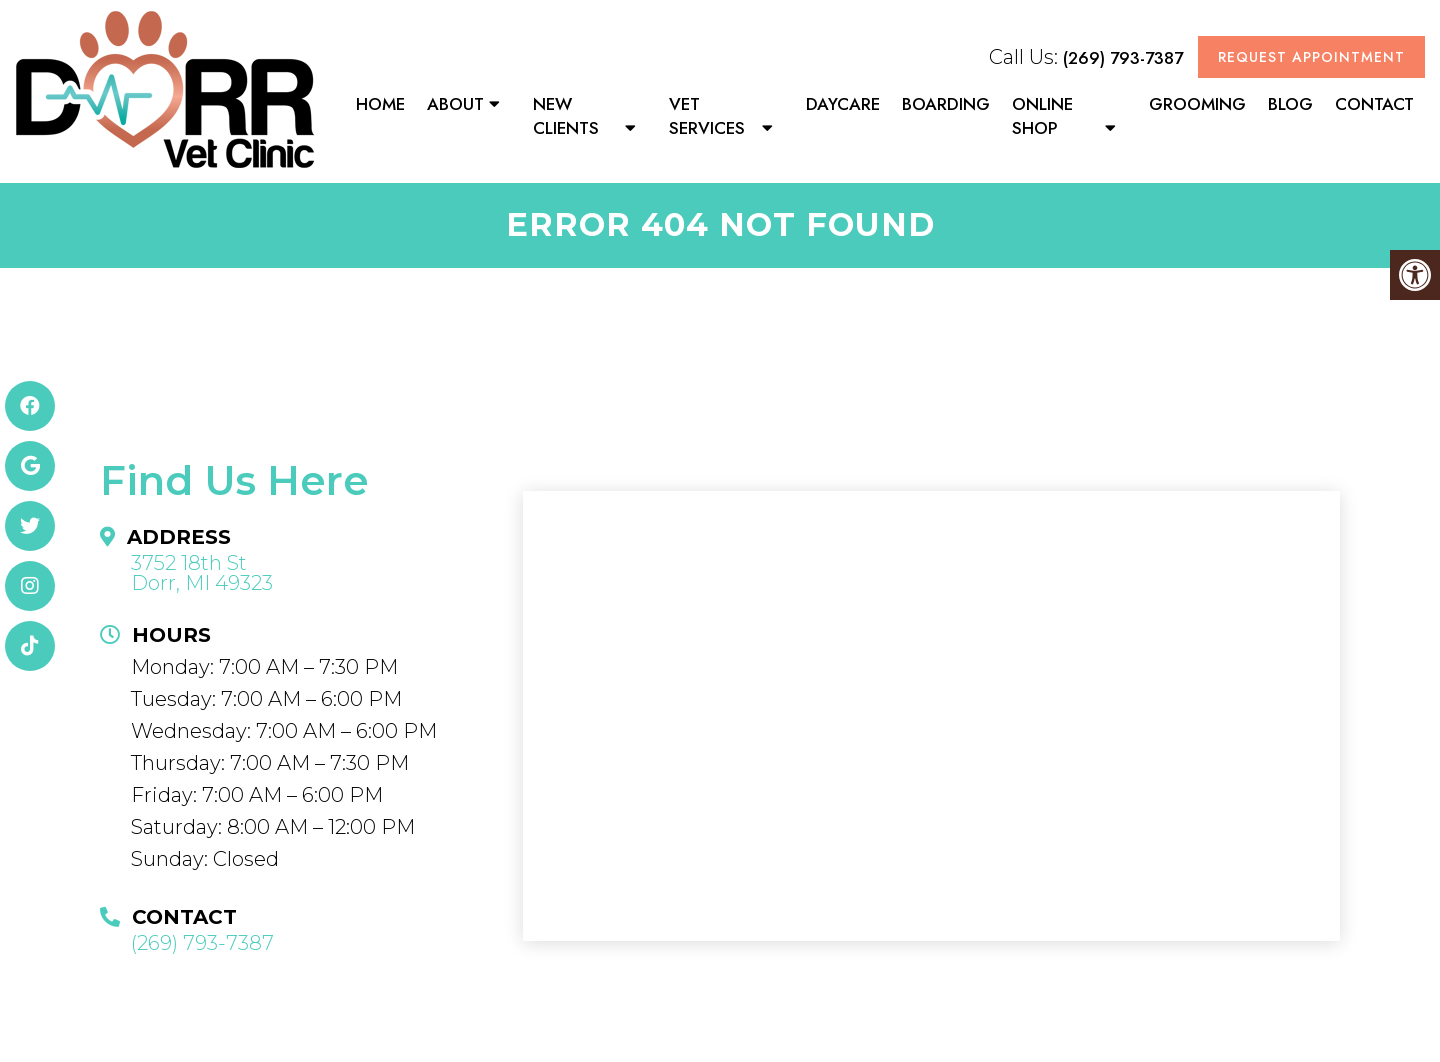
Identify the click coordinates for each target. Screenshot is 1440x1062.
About (455, 104)
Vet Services (707, 116)
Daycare (843, 104)
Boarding (946, 104)
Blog (1290, 104)
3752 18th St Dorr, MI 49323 (202, 573)
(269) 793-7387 (1123, 58)
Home (380, 104)
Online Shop (1042, 116)
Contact (1374, 104)
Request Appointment (1311, 57)
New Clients (566, 116)
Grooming (1197, 104)
